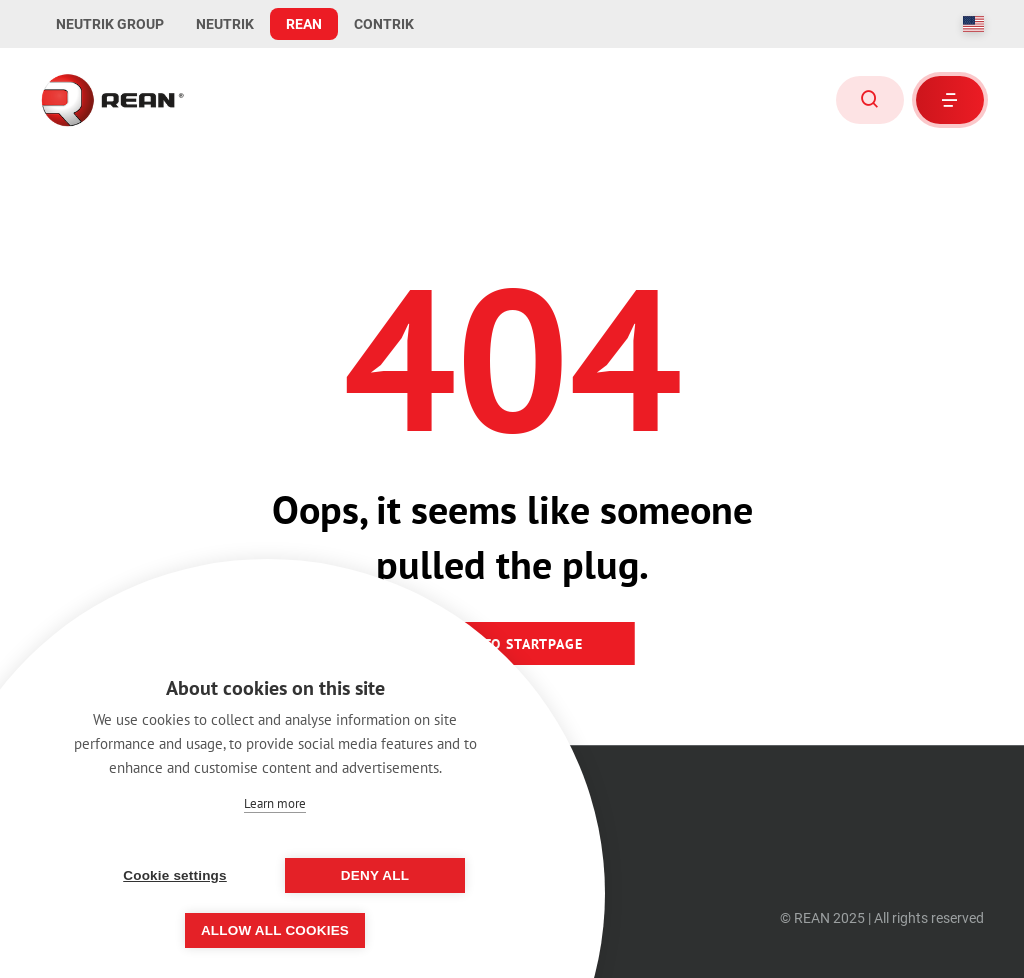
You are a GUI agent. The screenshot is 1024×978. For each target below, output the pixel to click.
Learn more (275, 803)
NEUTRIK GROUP (110, 24)
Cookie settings (175, 875)
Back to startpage (512, 644)
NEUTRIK (225, 24)
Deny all (375, 875)
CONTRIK (384, 24)
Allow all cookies (275, 930)
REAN (304, 24)
